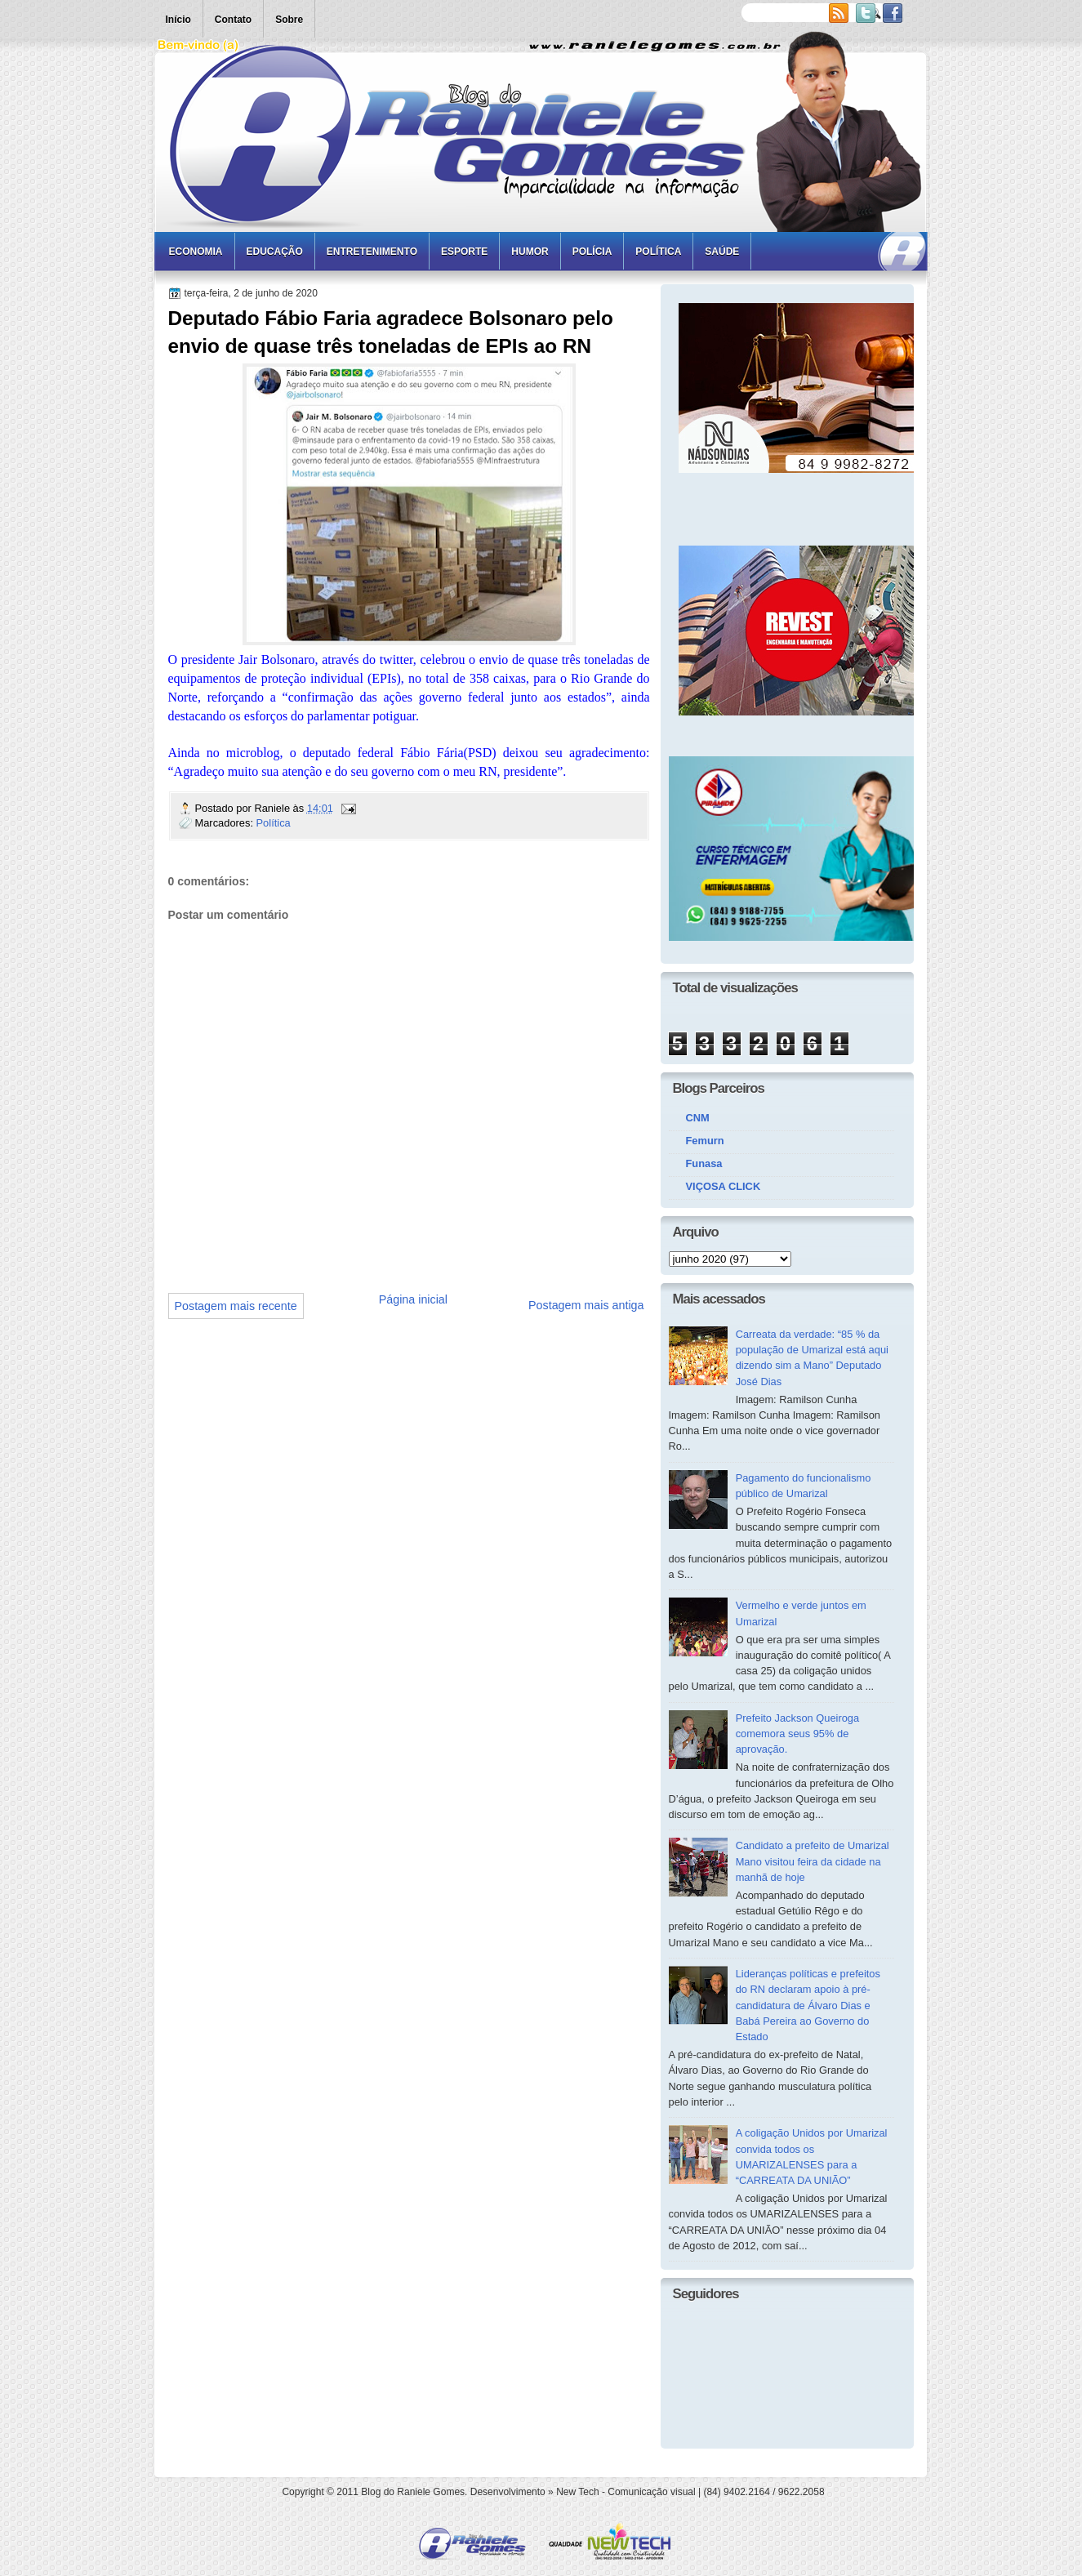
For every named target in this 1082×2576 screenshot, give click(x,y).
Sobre (289, 19)
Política (658, 251)
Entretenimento (372, 251)
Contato (233, 19)
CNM (698, 1118)
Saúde (722, 251)
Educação (275, 251)
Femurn (705, 1140)
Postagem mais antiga (585, 1305)
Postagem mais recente (236, 1306)
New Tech (577, 2492)
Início (178, 19)
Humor (529, 251)
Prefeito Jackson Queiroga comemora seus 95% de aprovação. (798, 1734)
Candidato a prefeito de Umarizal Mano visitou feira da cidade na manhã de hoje (812, 1861)
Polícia (592, 251)
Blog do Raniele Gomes (413, 2492)
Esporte (464, 251)
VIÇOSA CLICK (723, 1186)
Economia (196, 251)
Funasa (704, 1163)
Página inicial (413, 1299)
